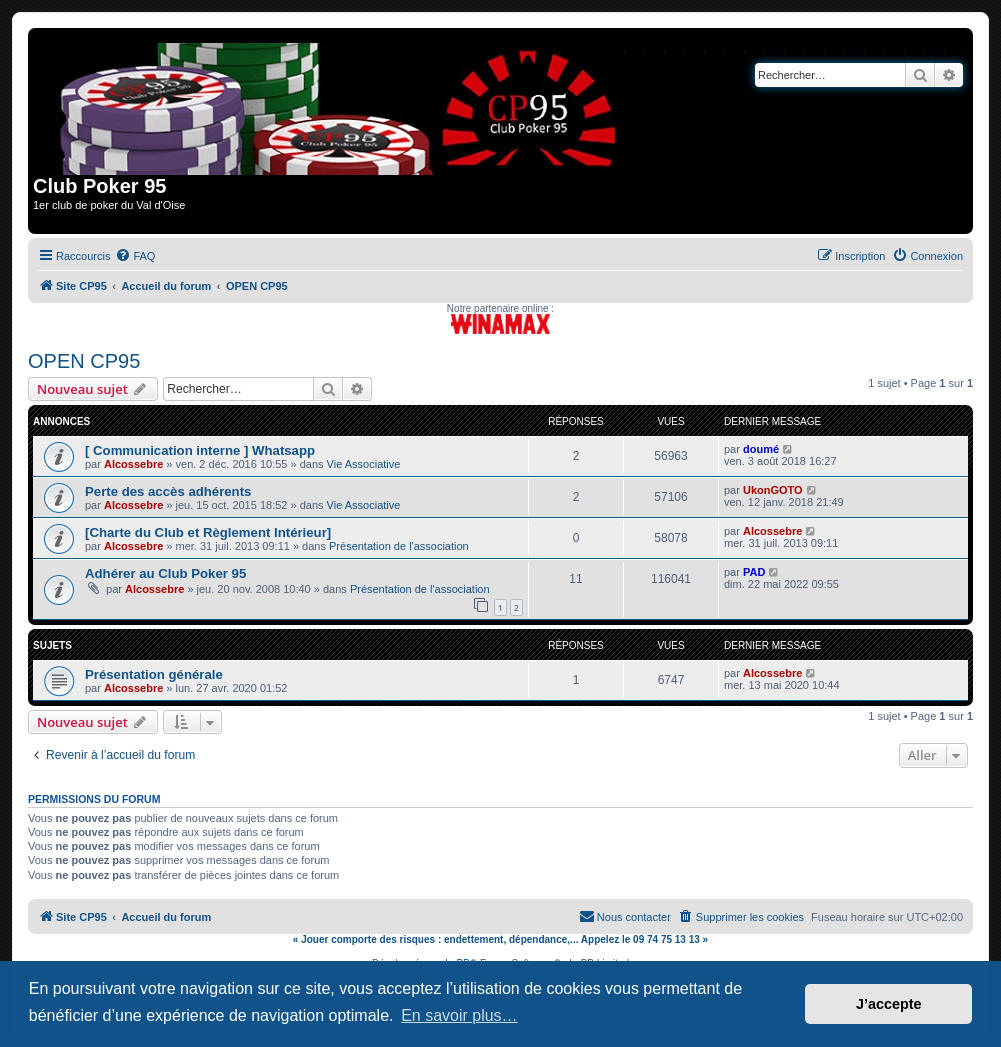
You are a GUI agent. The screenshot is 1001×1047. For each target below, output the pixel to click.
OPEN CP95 (84, 361)
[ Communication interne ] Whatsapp (200, 450)
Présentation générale (154, 674)
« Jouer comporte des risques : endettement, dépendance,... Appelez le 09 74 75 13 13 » (500, 939)
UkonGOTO (773, 490)
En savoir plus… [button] (459, 1015)
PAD (754, 572)
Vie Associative (364, 464)
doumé (761, 449)
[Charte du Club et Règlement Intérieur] (208, 532)
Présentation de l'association (399, 546)
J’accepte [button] (889, 1004)
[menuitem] (135, 256)
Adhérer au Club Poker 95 (165, 573)
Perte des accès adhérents (168, 491)
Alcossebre (133, 464)
